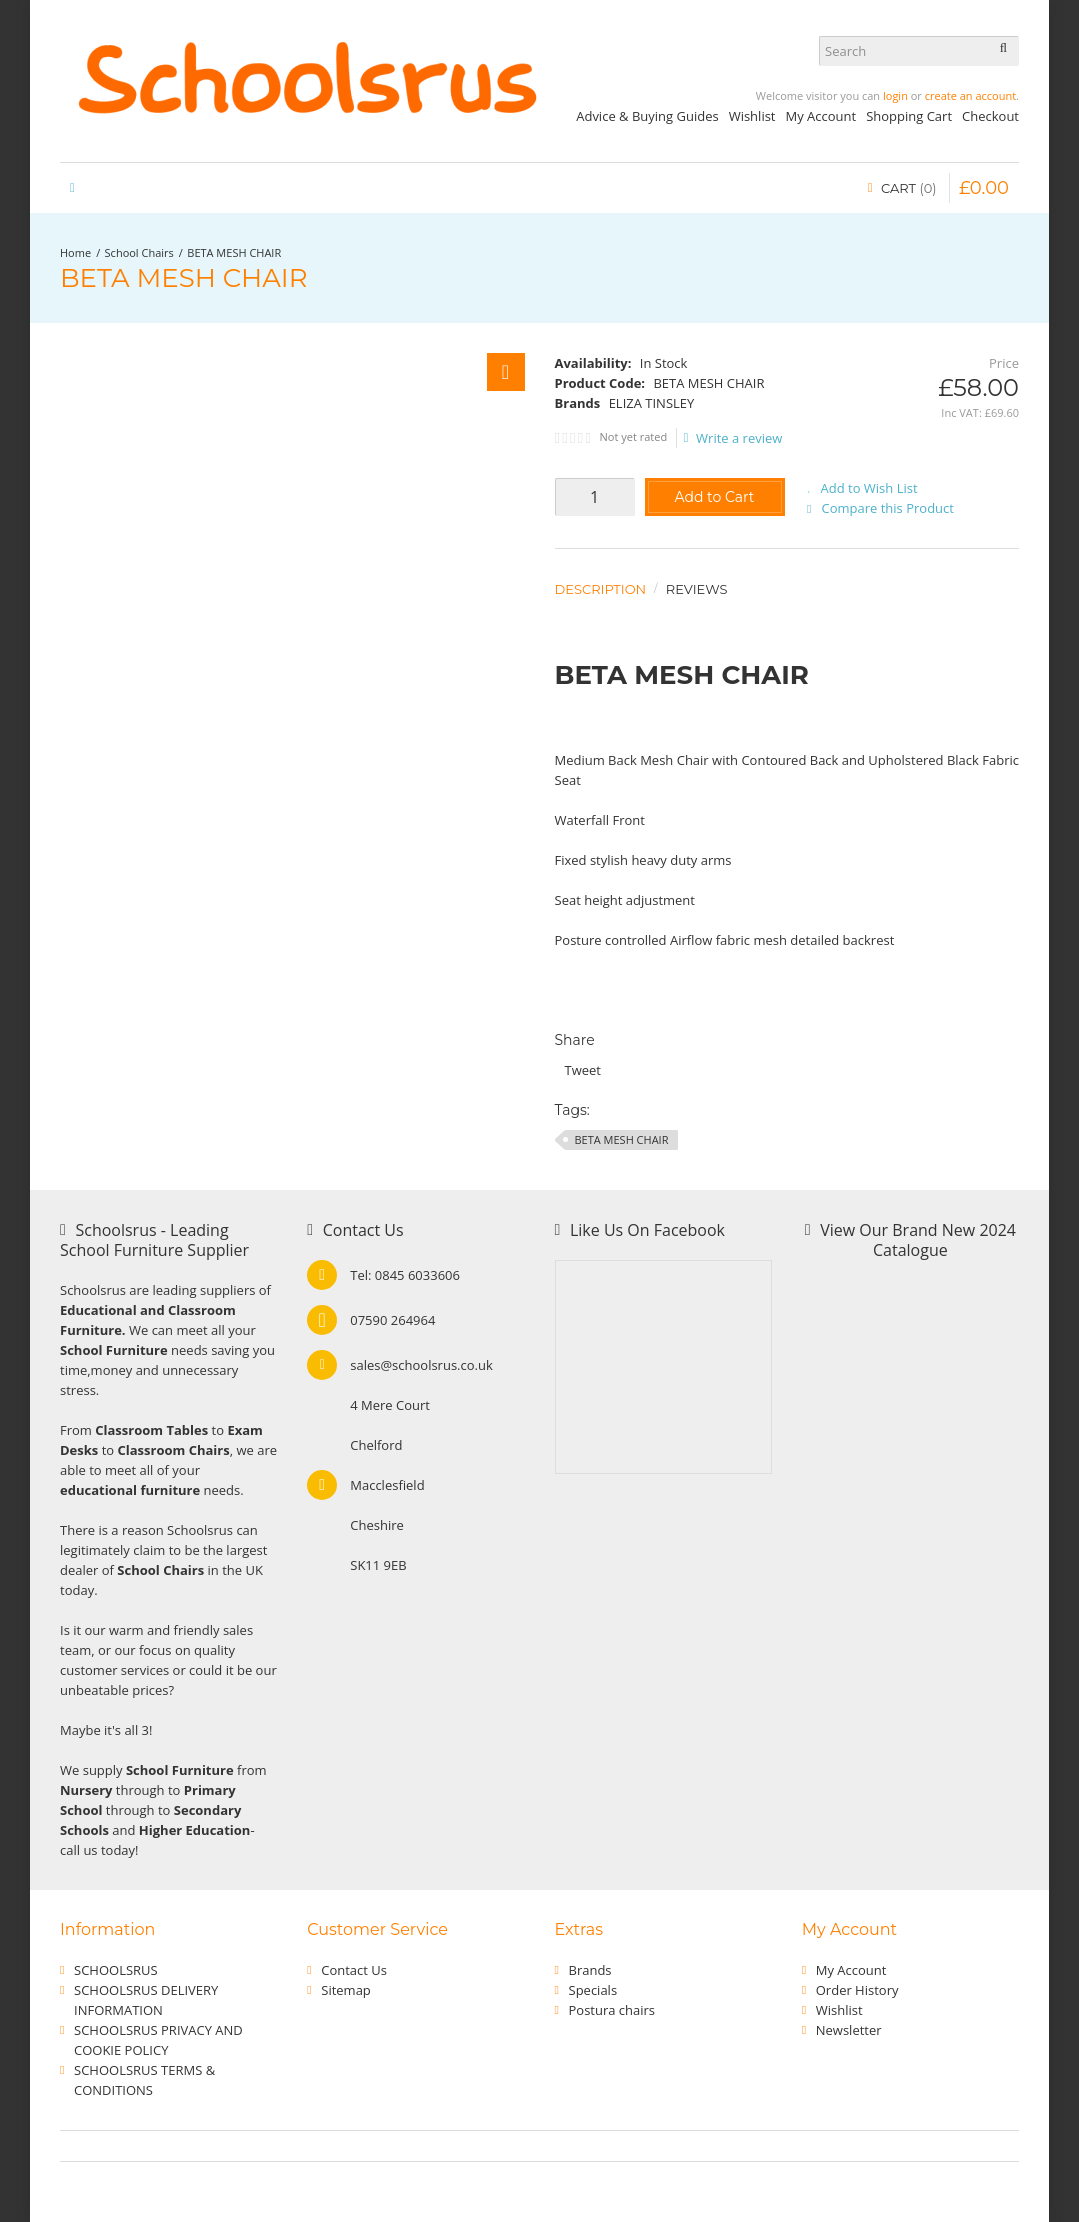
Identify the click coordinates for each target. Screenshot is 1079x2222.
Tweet (583, 1070)
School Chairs (139, 252)
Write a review (733, 438)
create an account (970, 95)
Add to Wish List (869, 488)
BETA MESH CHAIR (234, 252)
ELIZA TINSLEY (652, 403)
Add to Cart (714, 497)
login (895, 95)
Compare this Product (888, 508)
